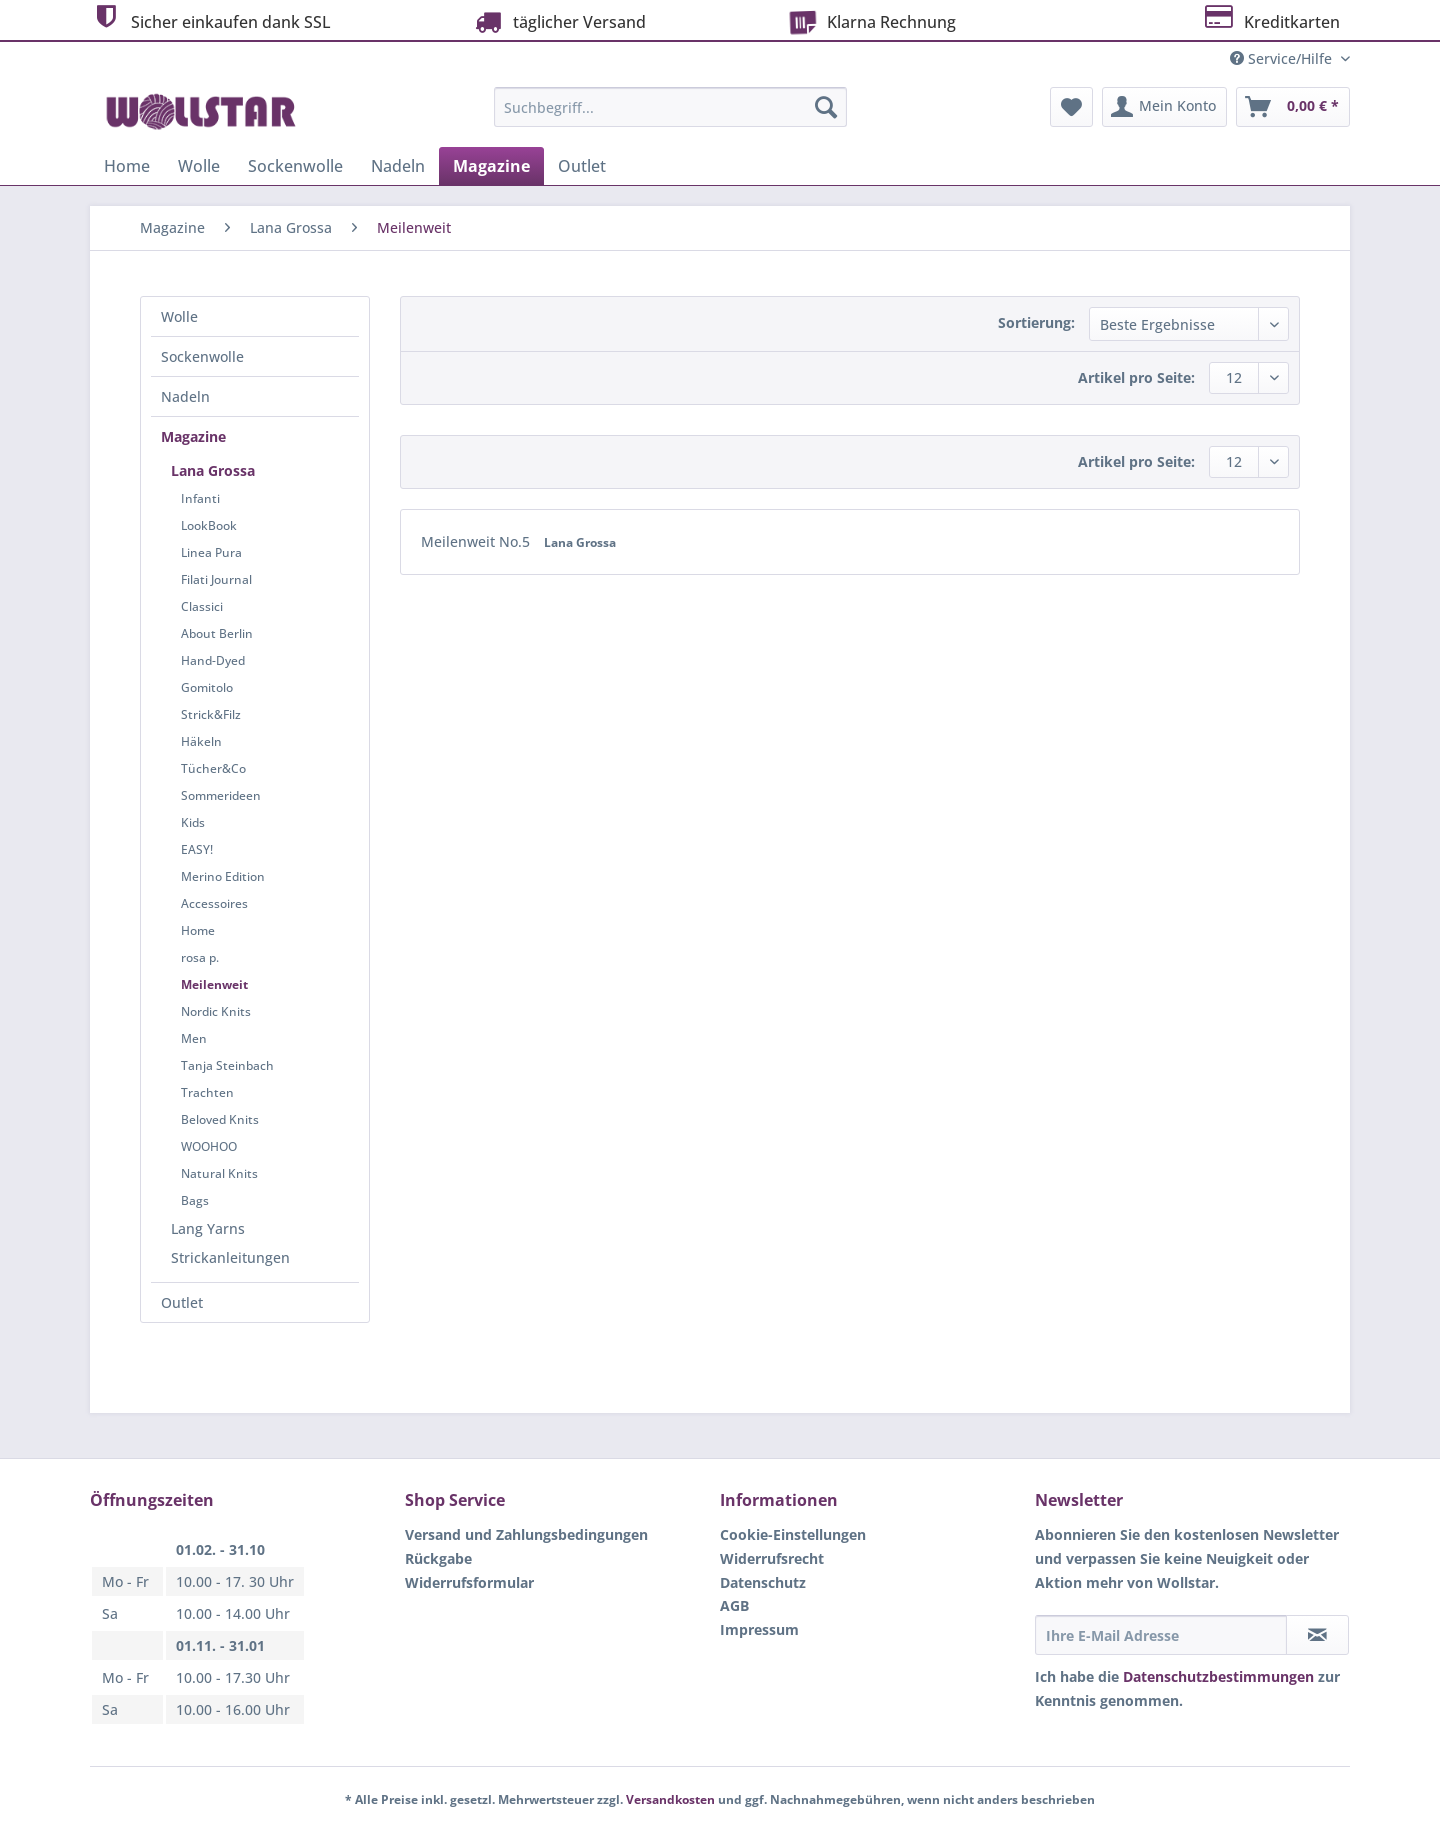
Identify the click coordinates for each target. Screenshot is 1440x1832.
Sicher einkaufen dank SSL (210, 19)
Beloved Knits (220, 1119)
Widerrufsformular (469, 1582)
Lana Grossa (213, 470)
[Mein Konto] (1164, 107)
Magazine (193, 436)
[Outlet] (582, 166)
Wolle (179, 316)
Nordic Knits (216, 1011)
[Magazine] (491, 166)
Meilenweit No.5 (477, 541)
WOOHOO (209, 1146)
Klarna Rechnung (869, 20)
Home (198, 930)
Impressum (759, 1629)
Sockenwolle (202, 356)
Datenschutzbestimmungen (1218, 1676)
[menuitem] (670, 116)
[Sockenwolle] (295, 166)
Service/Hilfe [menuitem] (1283, 58)
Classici (202, 606)
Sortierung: (1036, 322)
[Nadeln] (398, 166)
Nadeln (185, 396)
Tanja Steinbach (227, 1065)
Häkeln (201, 741)
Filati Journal (216, 579)
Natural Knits (219, 1173)
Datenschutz (763, 1582)
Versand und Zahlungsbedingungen (526, 1534)
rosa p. (200, 957)
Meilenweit (214, 984)
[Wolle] (199, 166)
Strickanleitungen (230, 1257)
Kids (193, 822)
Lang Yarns (208, 1228)
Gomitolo (207, 687)
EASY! (197, 849)
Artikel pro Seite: (1136, 377)
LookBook (209, 525)
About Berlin (217, 633)
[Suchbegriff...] (670, 107)
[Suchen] (826, 107)
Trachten (207, 1092)
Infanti (200, 498)
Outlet (182, 1302)
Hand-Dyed (213, 660)
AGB (734, 1605)
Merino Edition (223, 876)
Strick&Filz (211, 714)
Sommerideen (221, 795)
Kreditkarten (1270, 19)
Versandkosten (670, 1799)
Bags (195, 1200)
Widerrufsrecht (772, 1558)
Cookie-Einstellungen (793, 1534)
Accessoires (214, 903)
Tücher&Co (213, 768)
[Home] (127, 166)
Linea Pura (211, 552)
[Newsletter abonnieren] (1317, 1635)
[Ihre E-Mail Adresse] (1161, 1635)
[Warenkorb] (1293, 107)
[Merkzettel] (1071, 107)
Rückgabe (438, 1558)
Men (194, 1038)
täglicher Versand (558, 21)
